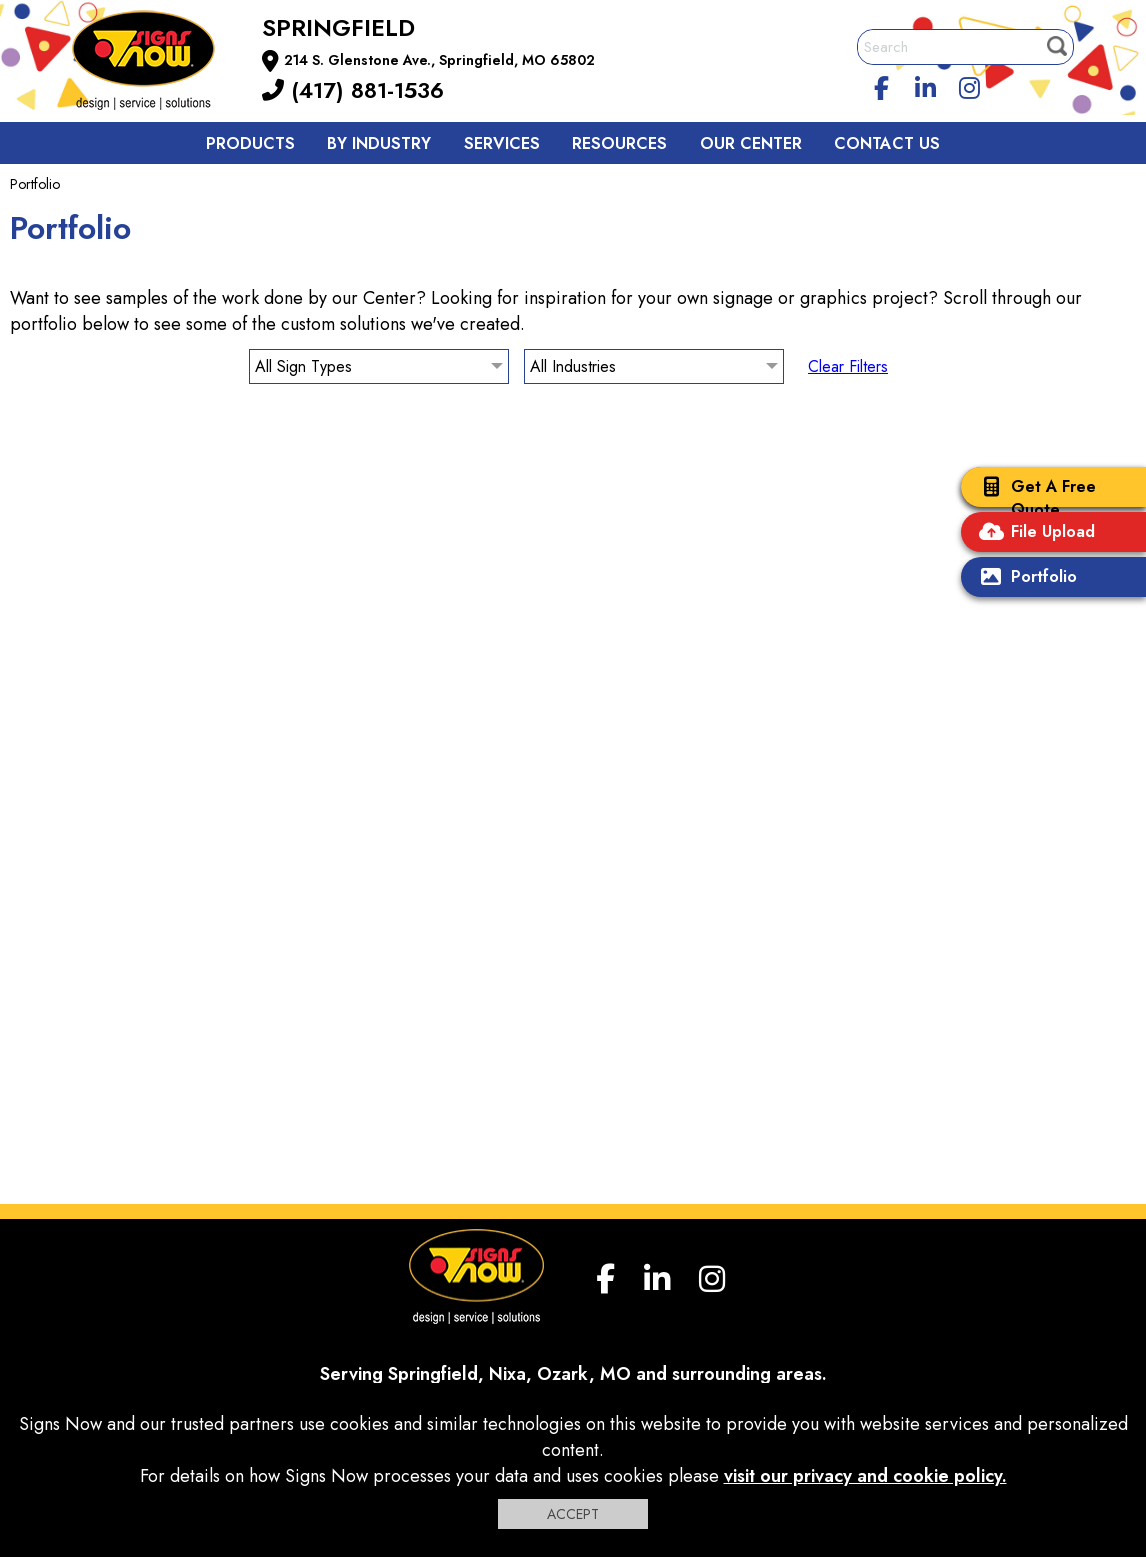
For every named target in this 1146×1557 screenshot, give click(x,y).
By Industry (379, 143)
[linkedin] (926, 85)
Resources (619, 143)
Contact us (887, 143)
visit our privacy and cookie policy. (865, 1476)
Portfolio (1024, 578)
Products (250, 143)
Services (502, 143)
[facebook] (882, 85)
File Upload (1033, 533)
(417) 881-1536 (353, 90)
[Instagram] (969, 85)
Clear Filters (848, 366)
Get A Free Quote (1033, 498)
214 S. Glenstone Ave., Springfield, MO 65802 (439, 60)
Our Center (751, 143)
